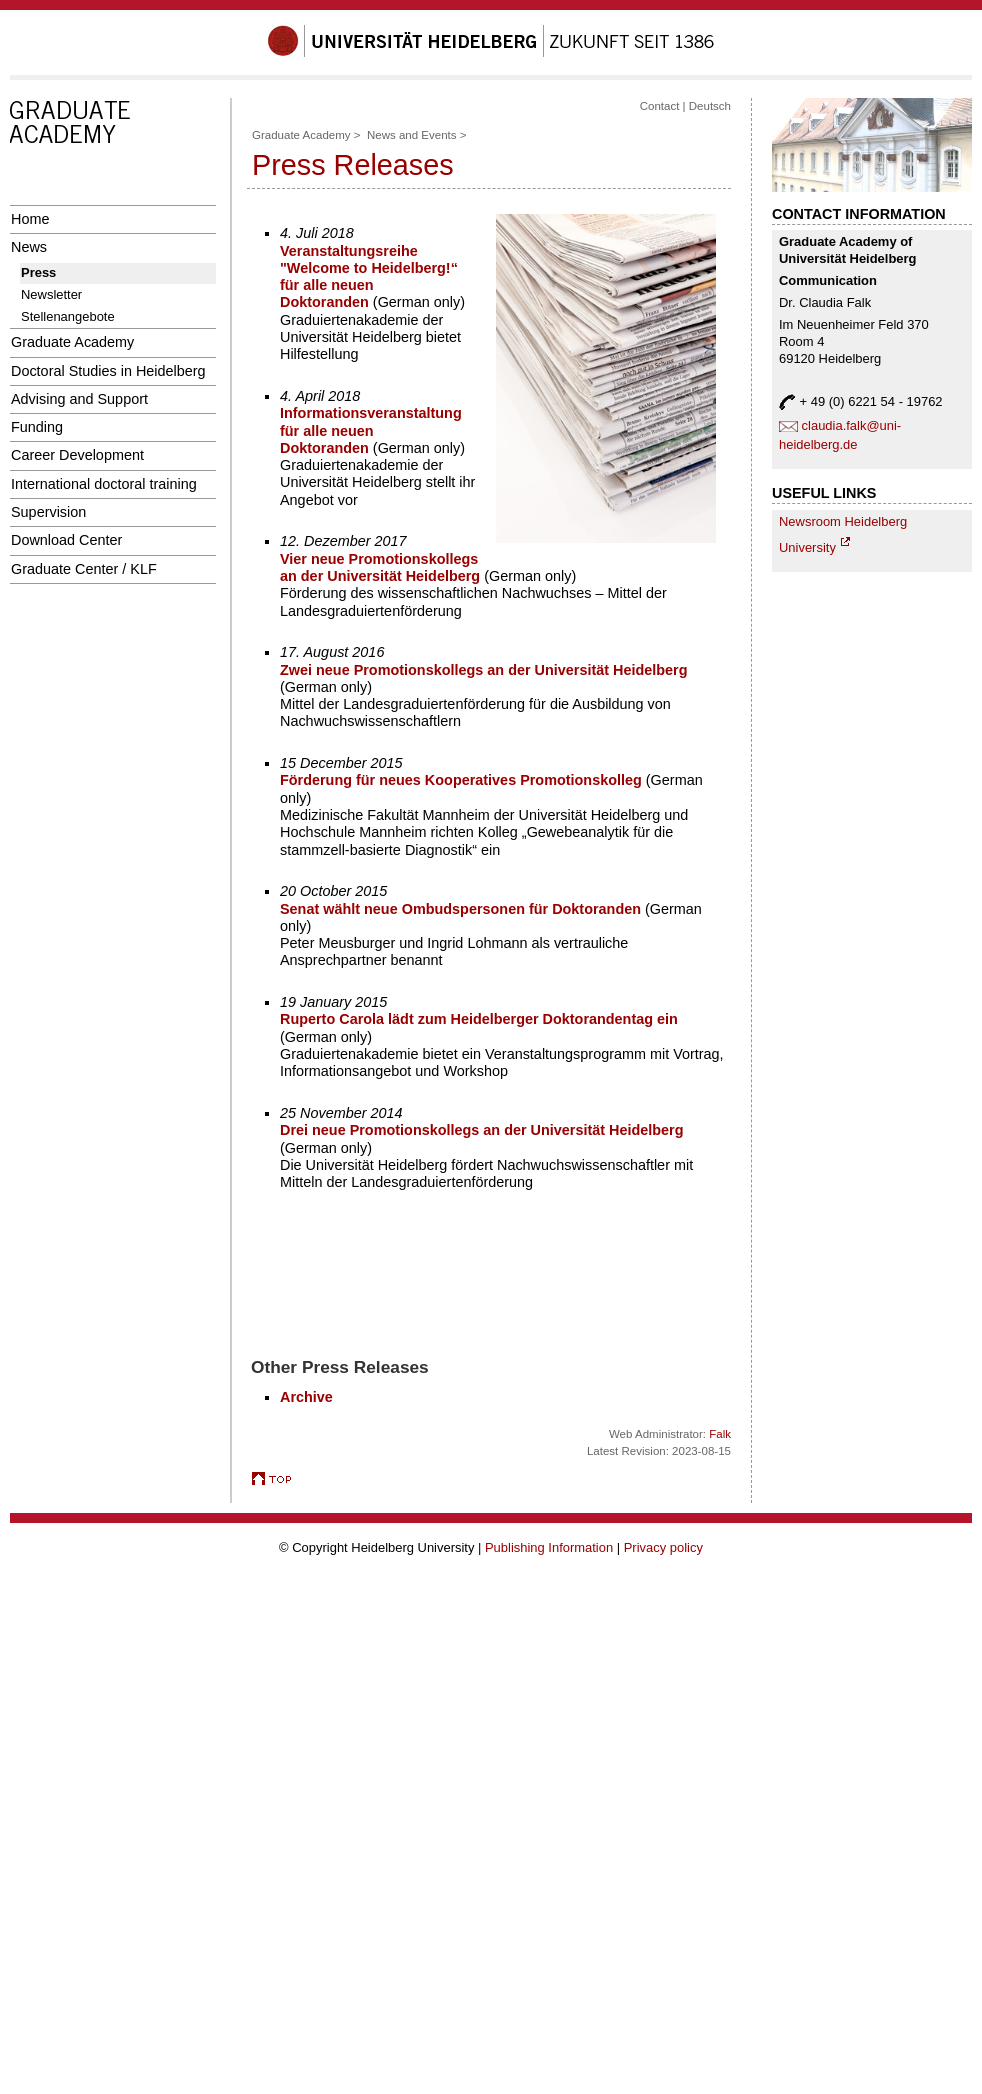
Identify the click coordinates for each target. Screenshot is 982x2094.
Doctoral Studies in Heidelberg (108, 371)
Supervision (48, 512)
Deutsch (710, 106)
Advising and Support (79, 399)
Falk (720, 1434)
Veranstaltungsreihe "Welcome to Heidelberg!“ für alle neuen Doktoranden (369, 277)
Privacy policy (663, 1547)
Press (38, 272)
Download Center (66, 540)
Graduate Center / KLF (84, 569)
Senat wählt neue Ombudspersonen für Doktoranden (460, 909)
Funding (37, 427)
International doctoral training (104, 484)
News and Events (412, 135)
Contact (660, 106)
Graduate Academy (72, 342)
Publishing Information (549, 1547)
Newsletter (51, 294)
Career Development (77, 455)
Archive (306, 1397)
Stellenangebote (68, 316)
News (29, 247)
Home (30, 219)
